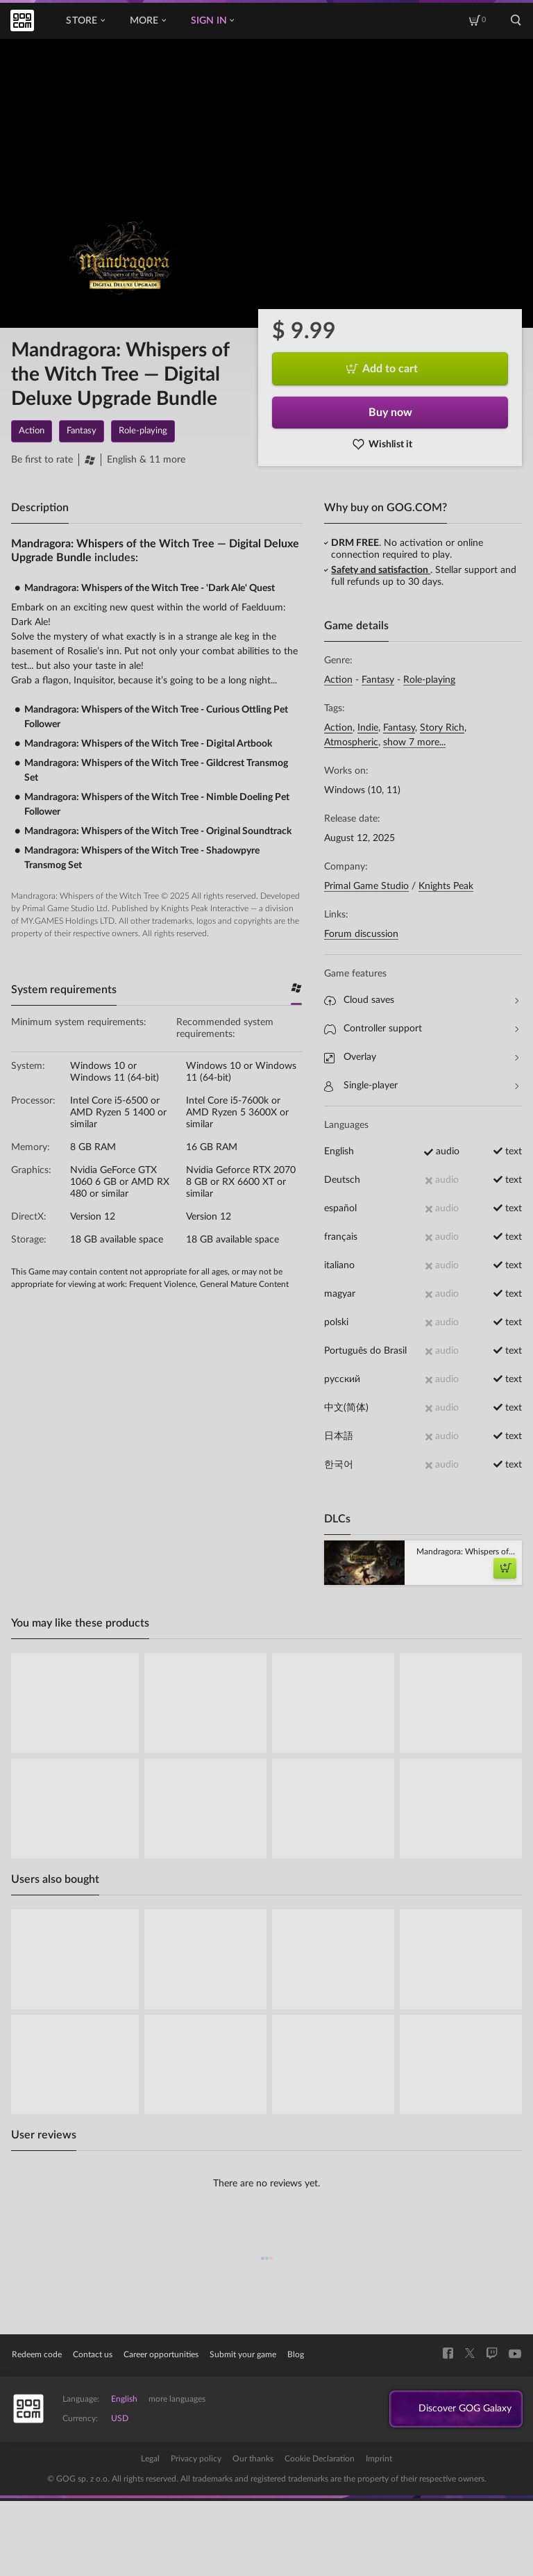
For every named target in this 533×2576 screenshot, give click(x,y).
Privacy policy (196, 2458)
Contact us (92, 2354)
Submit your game (243, 2354)
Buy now (390, 412)
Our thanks (252, 2458)
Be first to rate (42, 460)
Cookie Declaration (320, 2458)
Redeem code (37, 2354)
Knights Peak (445, 886)
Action (338, 680)
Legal (150, 2458)
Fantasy (378, 680)
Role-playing (429, 680)
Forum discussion (361, 934)
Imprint (379, 2458)
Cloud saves (421, 1000)
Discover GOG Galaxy (457, 2409)
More (148, 21)
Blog (295, 2354)
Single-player (421, 1086)
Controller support (421, 1029)
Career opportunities (161, 2354)
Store (85, 21)
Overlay (421, 1057)
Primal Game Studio (366, 886)
